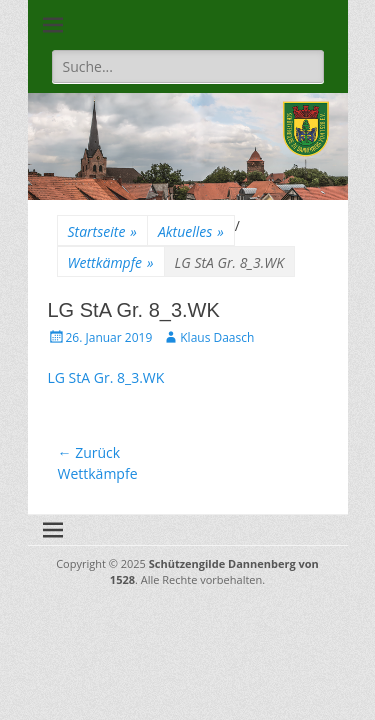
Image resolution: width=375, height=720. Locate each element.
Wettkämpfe (111, 262)
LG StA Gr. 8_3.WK (106, 377)
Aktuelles (191, 231)
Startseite (102, 231)
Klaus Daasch (217, 337)
